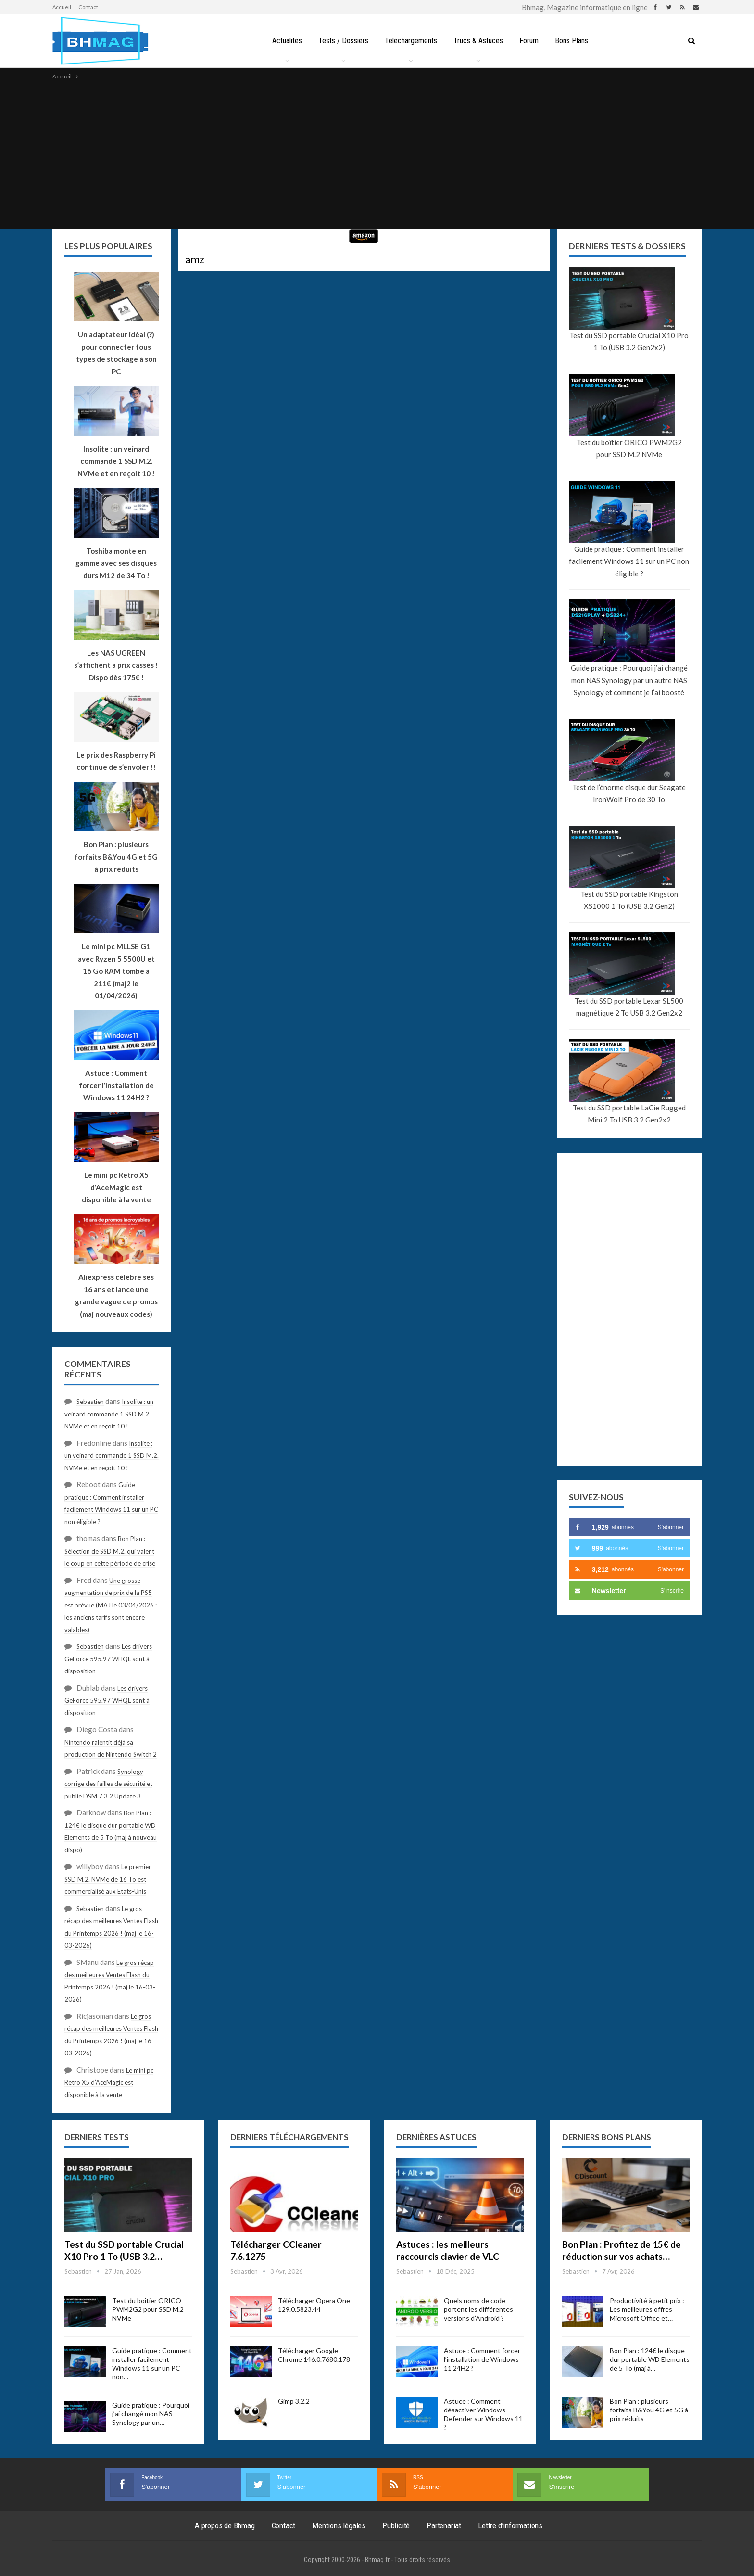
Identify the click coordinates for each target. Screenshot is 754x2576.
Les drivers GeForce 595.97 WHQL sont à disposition (108, 1659)
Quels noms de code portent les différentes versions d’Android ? (478, 2309)
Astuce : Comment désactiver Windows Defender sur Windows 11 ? (483, 2414)
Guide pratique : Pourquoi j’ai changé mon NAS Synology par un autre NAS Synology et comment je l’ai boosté (629, 680)
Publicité (396, 2525)
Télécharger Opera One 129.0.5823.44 (314, 2304)
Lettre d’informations (510, 2525)
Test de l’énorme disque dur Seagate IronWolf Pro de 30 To (629, 793)
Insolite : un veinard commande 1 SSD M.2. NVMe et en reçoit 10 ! (108, 1414)
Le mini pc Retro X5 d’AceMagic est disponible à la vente (108, 2082)
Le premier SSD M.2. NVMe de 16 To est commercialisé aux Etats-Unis (107, 1879)
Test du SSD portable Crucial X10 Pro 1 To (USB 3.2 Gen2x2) (629, 341)
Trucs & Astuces (478, 40)
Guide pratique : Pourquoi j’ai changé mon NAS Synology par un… (150, 2413)
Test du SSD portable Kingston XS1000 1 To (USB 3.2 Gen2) (629, 900)
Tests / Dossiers (341, 40)
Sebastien (90, 1401)
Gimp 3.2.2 (294, 2401)
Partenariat (444, 2525)
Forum (530, 40)
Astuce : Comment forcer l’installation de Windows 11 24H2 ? (482, 2359)
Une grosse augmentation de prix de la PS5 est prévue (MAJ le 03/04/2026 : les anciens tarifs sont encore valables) (110, 1605)
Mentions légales (338, 2525)
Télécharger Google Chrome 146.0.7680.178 (314, 2354)
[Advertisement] (377, 154)
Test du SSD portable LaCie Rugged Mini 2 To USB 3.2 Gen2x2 (629, 1113)
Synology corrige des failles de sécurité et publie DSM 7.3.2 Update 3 (108, 1784)
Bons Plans (574, 40)
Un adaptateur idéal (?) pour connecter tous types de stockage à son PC (116, 353)
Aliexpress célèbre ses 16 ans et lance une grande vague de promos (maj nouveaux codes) (116, 1295)
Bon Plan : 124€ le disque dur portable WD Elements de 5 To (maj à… (650, 2359)
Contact (88, 7)
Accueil (61, 7)
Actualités (283, 40)
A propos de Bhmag (225, 2525)
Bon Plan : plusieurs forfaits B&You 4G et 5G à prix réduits (649, 2410)
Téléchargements (410, 40)
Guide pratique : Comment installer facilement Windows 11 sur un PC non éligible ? (629, 561)
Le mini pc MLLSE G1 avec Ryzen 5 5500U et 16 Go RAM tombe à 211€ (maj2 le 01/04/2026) (116, 971)
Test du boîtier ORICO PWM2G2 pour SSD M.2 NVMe (629, 448)
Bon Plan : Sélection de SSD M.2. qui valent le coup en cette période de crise (109, 1551)
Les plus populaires (108, 246)
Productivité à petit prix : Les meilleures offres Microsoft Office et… (647, 2309)
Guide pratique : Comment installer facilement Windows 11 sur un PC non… (152, 2363)
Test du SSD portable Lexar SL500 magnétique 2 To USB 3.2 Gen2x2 (629, 1007)
